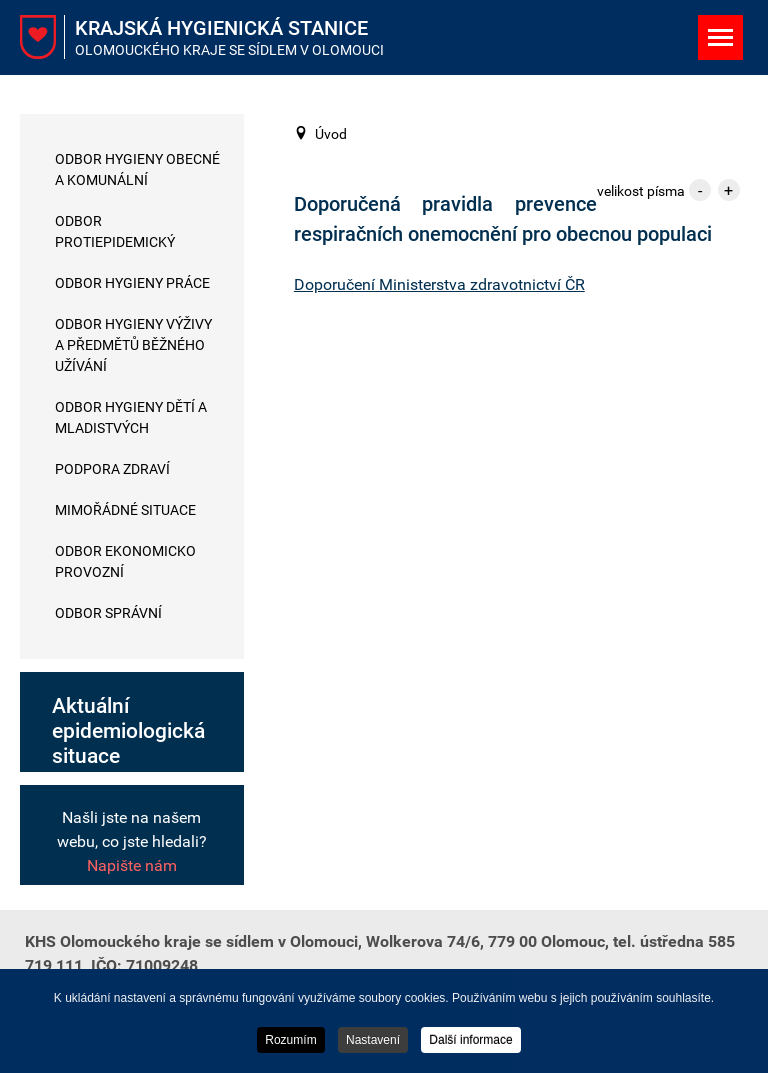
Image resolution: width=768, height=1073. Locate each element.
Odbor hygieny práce (132, 283)
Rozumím (290, 1041)
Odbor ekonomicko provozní (125, 561)
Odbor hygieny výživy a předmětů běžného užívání (133, 345)
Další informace (470, 1041)
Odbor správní (108, 613)
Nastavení (373, 1041)
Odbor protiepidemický (115, 231)
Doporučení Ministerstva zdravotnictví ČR (439, 284)
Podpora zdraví (112, 469)
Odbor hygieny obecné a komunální (137, 169)
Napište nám (132, 865)
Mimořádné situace (125, 510)
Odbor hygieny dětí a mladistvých (131, 417)
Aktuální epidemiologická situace (128, 731)
